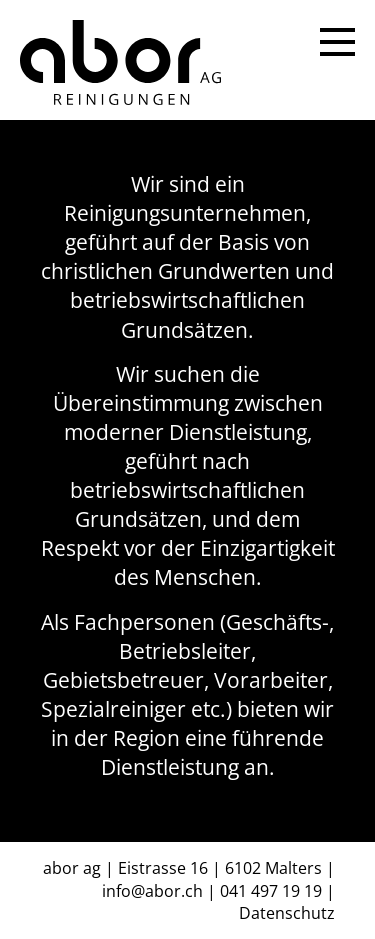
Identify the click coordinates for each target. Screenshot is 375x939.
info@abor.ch (152, 891)
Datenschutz (287, 913)
